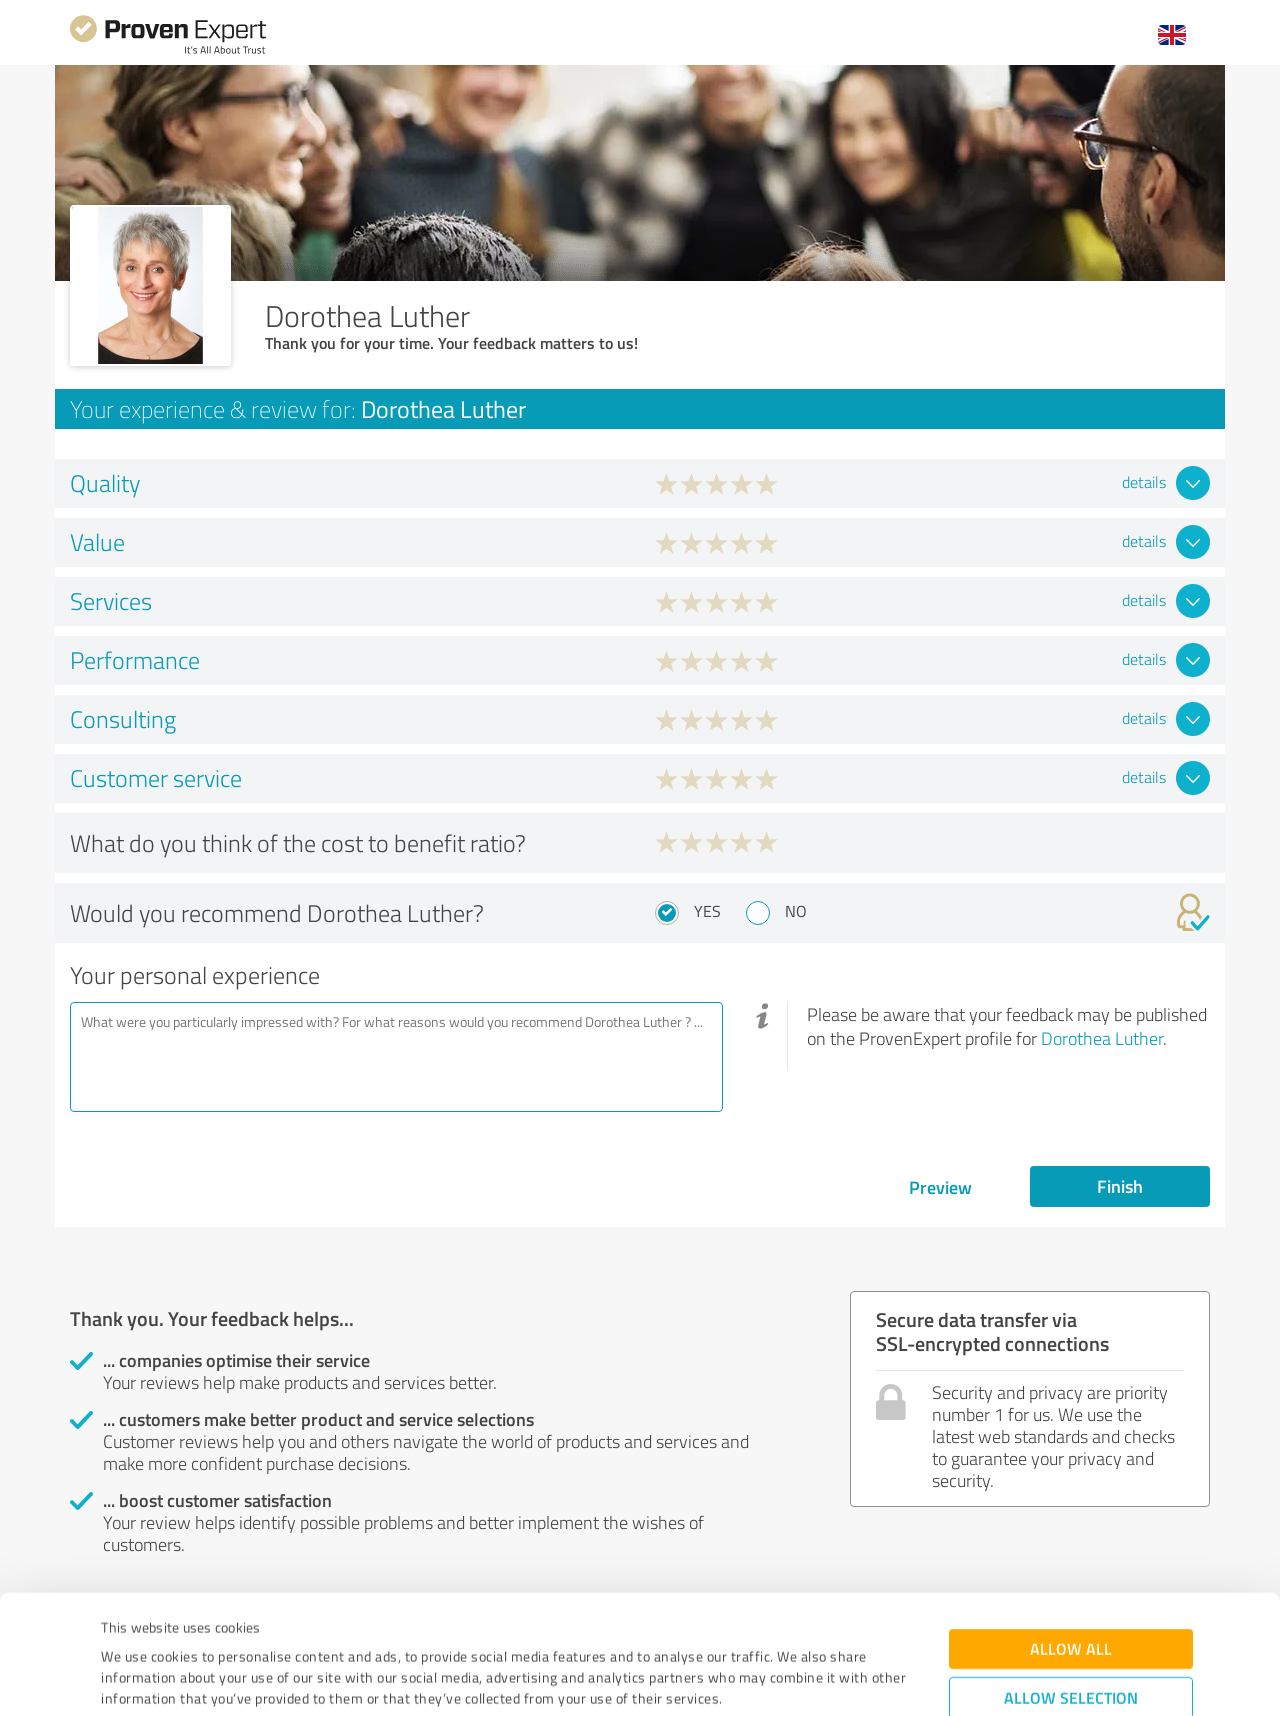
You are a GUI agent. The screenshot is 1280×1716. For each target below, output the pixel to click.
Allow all (1071, 1530)
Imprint (124, 1622)
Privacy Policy (201, 1622)
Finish (1120, 1186)
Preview (940, 1187)
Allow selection (1071, 1579)
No (796, 911)
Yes (707, 911)
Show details (765, 1678)
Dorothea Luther (1102, 1038)
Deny (1071, 1641)
